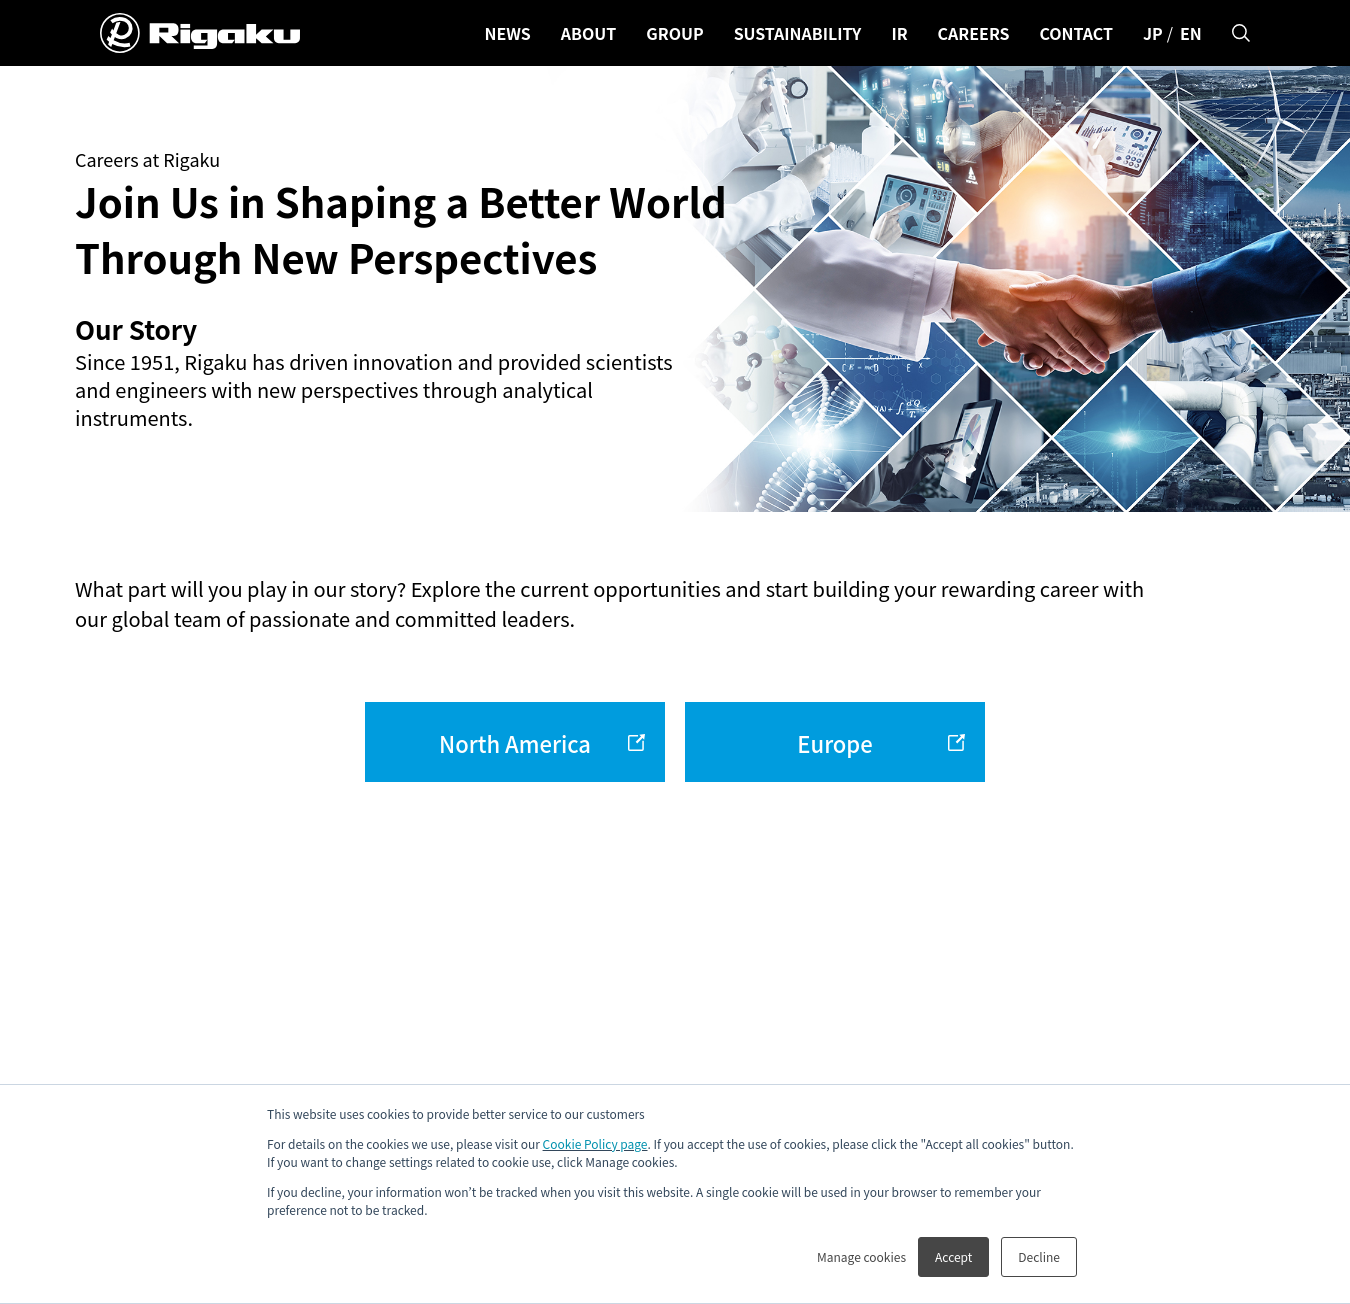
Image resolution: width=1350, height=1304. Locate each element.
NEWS (507, 33)
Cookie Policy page (595, 1143)
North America (515, 743)
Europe (834, 743)
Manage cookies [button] (861, 1256)
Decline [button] (1039, 1256)
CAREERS (974, 33)
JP (1153, 33)
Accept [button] (953, 1256)
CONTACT (1076, 33)
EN (1191, 33)
